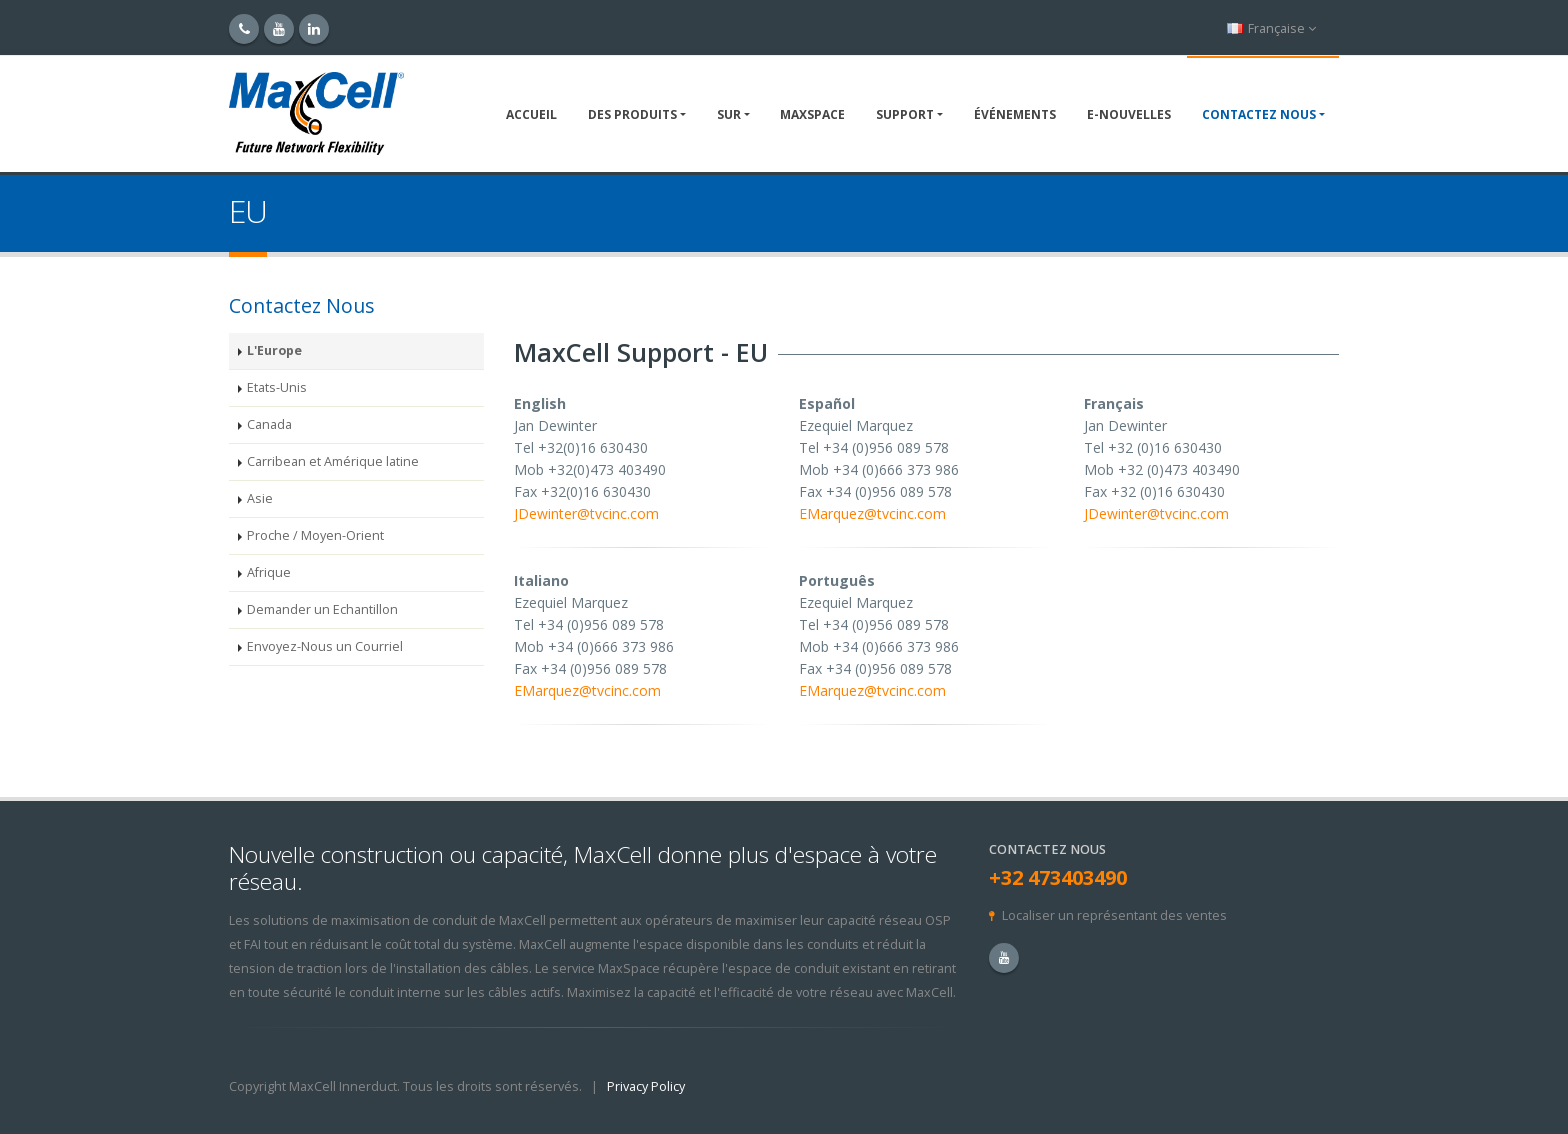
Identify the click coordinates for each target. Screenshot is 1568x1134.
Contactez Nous (1259, 114)
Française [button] (1271, 28)
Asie (260, 498)
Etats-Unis (277, 387)
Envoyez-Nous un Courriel (325, 646)
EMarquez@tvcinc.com (872, 513)
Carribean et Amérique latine (333, 461)
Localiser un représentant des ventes (1114, 915)
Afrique (269, 572)
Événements (1015, 114)
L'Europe (274, 350)
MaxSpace (812, 114)
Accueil (531, 114)
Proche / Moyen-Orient (315, 535)
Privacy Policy (646, 1086)
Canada (269, 424)
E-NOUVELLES (1129, 114)
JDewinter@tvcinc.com (586, 513)
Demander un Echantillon (322, 609)
